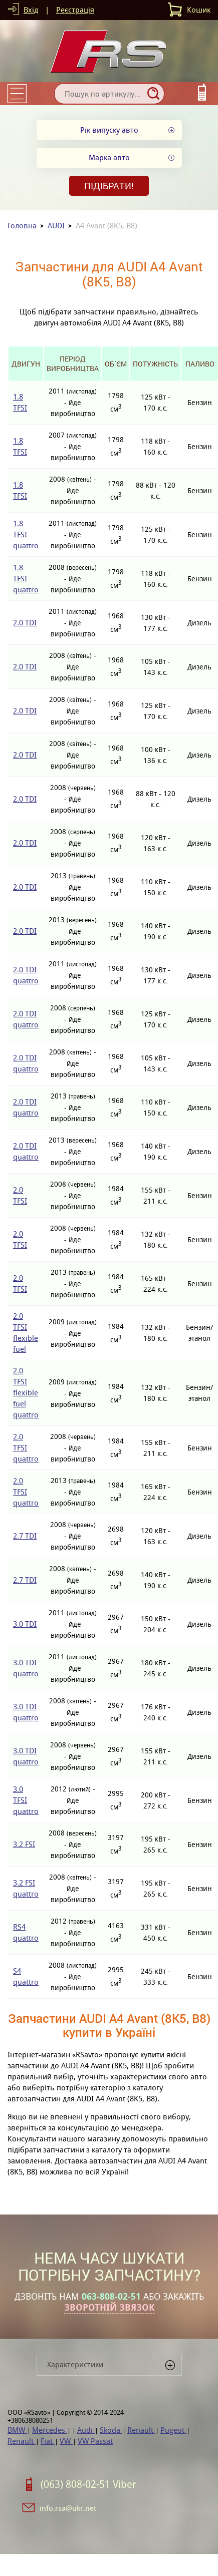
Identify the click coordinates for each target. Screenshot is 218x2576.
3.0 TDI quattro (26, 1668)
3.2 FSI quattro (26, 1888)
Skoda (111, 2430)
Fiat (48, 2441)
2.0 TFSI (20, 1195)
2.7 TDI (25, 1536)
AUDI (56, 225)
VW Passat (95, 2441)
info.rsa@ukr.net (68, 2508)
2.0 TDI (25, 622)
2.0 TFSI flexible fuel (25, 1332)
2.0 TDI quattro (26, 975)
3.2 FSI (24, 1844)
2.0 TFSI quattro (26, 1447)
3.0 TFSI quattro (26, 1800)
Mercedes (49, 2430)
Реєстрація (75, 10)
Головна (22, 225)
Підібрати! (109, 186)
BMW (17, 2430)
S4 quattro (26, 1976)
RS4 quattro (26, 1932)
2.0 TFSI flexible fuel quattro (26, 1392)
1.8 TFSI (20, 402)
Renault (141, 2430)
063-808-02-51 (111, 2297)
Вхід (31, 10)
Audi (86, 2430)
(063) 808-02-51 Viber (88, 2484)
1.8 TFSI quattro (26, 534)
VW (66, 2441)
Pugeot (173, 2430)
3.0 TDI (25, 1624)
